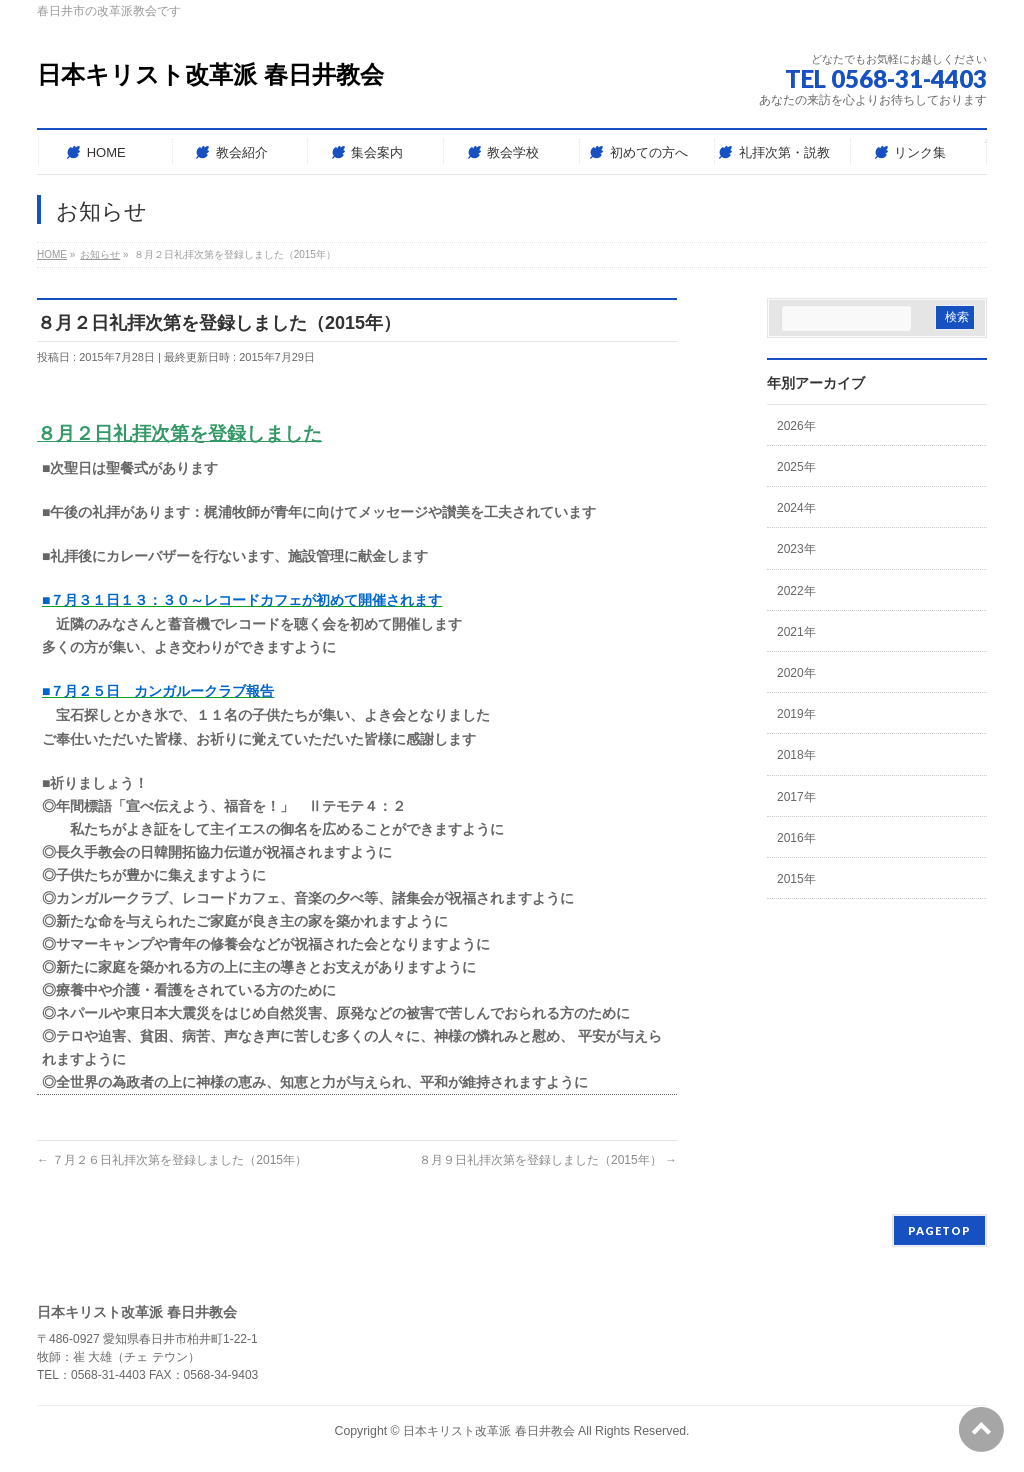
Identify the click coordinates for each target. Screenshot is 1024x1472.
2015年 (796, 879)
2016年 (796, 838)
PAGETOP (939, 1230)
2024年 (796, 508)
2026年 (796, 426)
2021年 (796, 632)
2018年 (796, 755)
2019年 (796, 714)
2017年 (796, 797)
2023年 (796, 549)
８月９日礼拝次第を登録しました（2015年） (548, 1160)
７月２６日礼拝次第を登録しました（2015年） (172, 1160)
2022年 (796, 591)
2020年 (796, 673)
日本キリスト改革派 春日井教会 (210, 74)
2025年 (796, 467)
